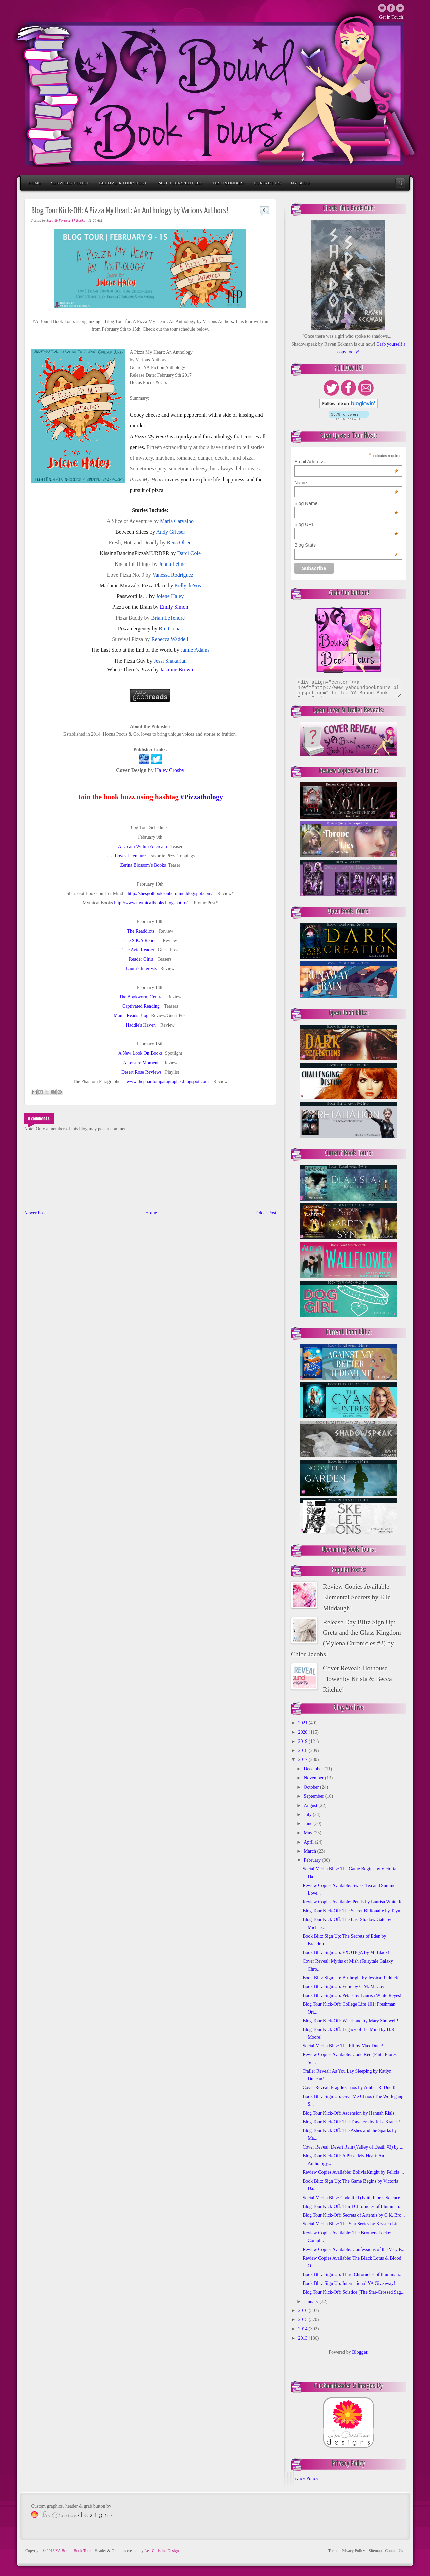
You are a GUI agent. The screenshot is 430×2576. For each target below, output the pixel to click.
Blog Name (346, 503)
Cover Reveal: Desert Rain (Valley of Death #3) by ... (353, 2147)
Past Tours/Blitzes (180, 183)
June (308, 1823)
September (314, 1796)
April (309, 1842)
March (310, 1851)
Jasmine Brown (176, 669)
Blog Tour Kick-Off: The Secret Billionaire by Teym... (354, 1910)
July (308, 1814)
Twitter (391, 8)
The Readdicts (140, 931)
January (311, 2301)
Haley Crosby (169, 770)
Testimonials (228, 183)
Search (400, 183)
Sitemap (375, 2550)
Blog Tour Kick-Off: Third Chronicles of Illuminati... (353, 2206)
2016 (303, 2310)
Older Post (266, 1212)
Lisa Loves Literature (125, 855)
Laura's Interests (141, 968)
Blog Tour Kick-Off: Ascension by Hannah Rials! (349, 2113)
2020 (303, 1732)
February (313, 1860)
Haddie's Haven (141, 1025)
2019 (303, 1741)
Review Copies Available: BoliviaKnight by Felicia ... (353, 2172)
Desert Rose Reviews (141, 1072)
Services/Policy (70, 183)
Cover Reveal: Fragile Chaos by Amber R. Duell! (349, 2087)
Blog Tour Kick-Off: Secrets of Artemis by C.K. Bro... (354, 2215)
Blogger (359, 2352)
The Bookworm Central (141, 996)
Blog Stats (346, 545)
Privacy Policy (304, 2478)
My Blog (300, 183)
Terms (333, 2550)
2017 (303, 1759)
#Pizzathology (201, 797)
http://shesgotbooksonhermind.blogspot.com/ (170, 893)
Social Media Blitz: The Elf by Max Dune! (343, 2045)
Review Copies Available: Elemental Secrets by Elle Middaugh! (357, 1597)
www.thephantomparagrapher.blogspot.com (168, 1081)
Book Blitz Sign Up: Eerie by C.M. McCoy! (344, 1986)
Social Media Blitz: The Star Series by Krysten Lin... (352, 2223)
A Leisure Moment (141, 1062)
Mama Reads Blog (131, 1015)
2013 (303, 2338)
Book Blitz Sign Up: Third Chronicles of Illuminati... (353, 2274)
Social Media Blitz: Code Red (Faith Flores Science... (353, 2197)
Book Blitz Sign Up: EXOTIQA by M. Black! (346, 1952)
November (314, 1777)
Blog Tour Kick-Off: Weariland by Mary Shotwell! (350, 2020)
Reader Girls (141, 959)
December (314, 1768)
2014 (303, 2328)
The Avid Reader (138, 949)
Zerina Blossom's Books (143, 865)
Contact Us (267, 183)
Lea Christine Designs (163, 2550)
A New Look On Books (140, 1053)
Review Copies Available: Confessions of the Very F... (353, 2249)
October (312, 1787)
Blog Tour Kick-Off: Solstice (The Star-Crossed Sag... (353, 2292)
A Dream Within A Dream (142, 846)
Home (35, 183)
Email (382, 8)
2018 (303, 1750)
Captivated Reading (141, 1006)
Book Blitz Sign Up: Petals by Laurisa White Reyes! (352, 1995)
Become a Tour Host (123, 183)
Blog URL (346, 524)
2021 (303, 1722)
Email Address (346, 461)
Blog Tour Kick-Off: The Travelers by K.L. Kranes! (351, 2121)
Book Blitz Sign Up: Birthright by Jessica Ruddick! (351, 1977)
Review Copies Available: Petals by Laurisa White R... (354, 1901)
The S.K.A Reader (140, 940)
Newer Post (35, 1212)
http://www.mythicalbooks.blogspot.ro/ (151, 902)
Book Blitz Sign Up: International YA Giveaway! (349, 2283)
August (311, 1805)
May (308, 1832)
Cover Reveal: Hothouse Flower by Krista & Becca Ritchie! (357, 1679)
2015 (303, 2319)
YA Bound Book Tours (73, 2550)
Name (346, 482)
